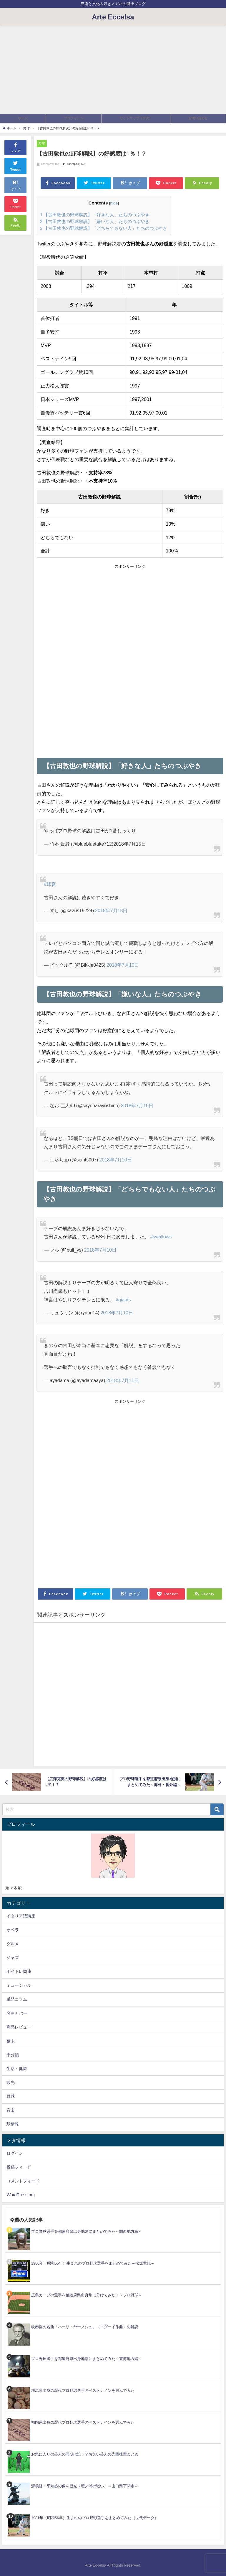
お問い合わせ (198, 118)
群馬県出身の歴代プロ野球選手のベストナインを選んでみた (82, 2390)
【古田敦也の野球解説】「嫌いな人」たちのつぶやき (94, 221)
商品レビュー (18, 2027)
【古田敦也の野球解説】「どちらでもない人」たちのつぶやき (103, 228)
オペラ (12, 1930)
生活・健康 (16, 2069)
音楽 (10, 2110)
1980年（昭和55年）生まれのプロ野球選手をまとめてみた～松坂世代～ (92, 2263)
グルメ (12, 1944)
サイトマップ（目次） (136, 118)
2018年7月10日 (123, 965)
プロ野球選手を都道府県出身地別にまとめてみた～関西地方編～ (86, 2231)
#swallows (161, 1236)
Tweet (15, 165)
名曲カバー (16, 2013)
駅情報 (12, 2124)
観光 (10, 2082)
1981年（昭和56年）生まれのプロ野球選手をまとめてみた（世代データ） (94, 2518)
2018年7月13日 (111, 910)
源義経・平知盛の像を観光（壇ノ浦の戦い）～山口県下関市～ (84, 2486)
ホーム (23, 118)
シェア (15, 147)
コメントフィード (22, 2181)
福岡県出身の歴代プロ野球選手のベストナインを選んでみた (82, 2422)
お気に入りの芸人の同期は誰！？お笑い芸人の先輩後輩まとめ (84, 2454)
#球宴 (50, 884)
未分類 (12, 2055)
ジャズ (12, 1957)
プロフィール (73, 118)
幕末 (10, 2041)
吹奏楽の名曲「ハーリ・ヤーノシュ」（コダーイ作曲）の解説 (84, 2327)
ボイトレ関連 (18, 1971)
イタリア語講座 (20, 1916)
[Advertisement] (113, 70)
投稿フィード (18, 2167)
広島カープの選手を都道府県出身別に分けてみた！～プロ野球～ (86, 2295)
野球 (42, 143)
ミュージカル (18, 1985)
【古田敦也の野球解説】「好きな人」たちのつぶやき (94, 214)
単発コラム (16, 1999)
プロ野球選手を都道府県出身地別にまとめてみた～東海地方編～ (86, 2359)
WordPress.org (20, 2195)
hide (114, 203)
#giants (123, 1299)
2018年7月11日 (122, 1380)
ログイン (14, 2153)
